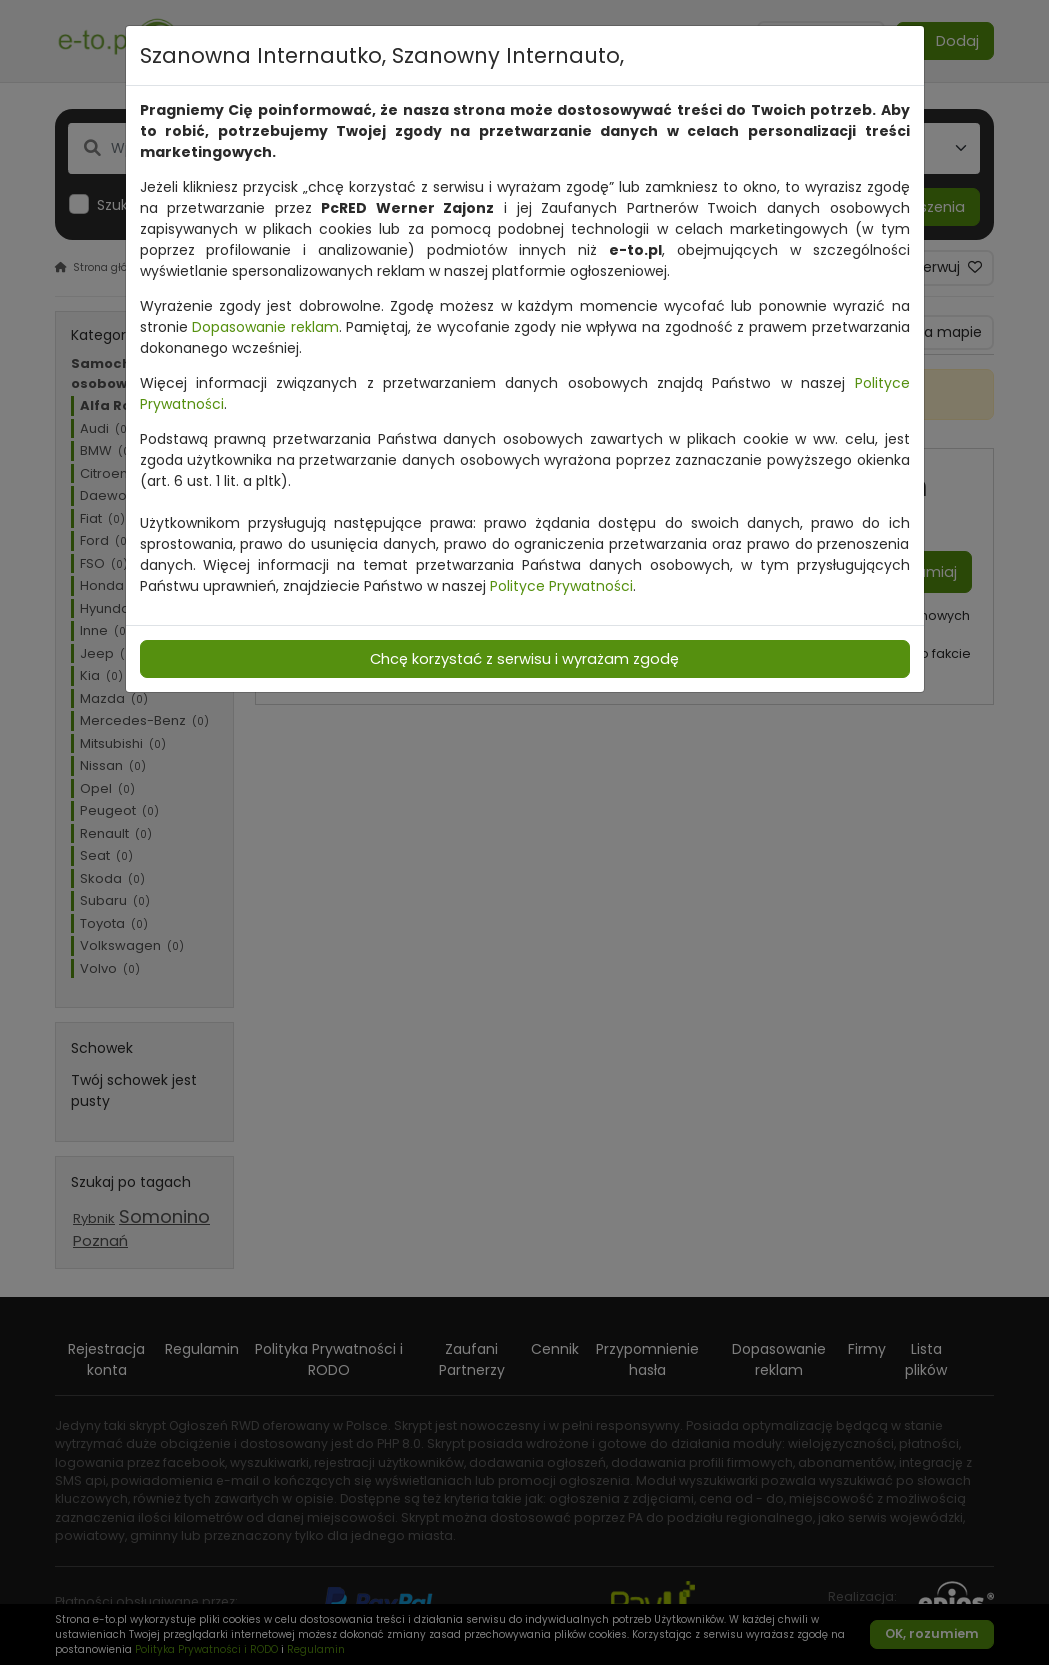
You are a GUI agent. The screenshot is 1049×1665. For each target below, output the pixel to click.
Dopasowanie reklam (265, 327)
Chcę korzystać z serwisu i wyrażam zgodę (524, 659)
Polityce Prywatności (561, 586)
